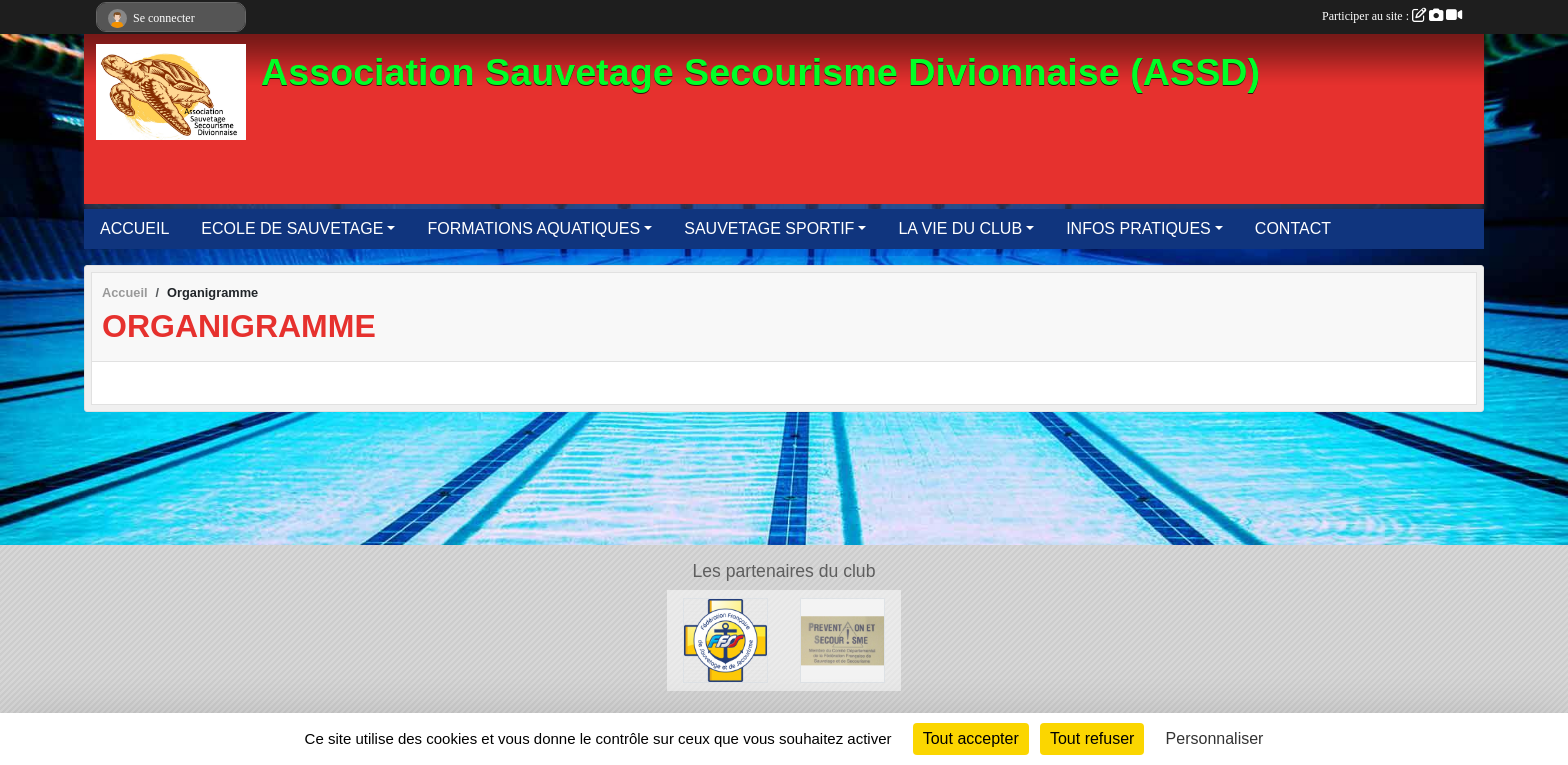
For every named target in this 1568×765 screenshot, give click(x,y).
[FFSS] (725, 639)
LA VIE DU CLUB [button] (960, 228)
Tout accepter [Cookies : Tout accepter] (971, 738)
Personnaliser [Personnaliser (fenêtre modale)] (1215, 738)
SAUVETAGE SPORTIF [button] (769, 228)
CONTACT (1293, 228)
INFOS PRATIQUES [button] (1138, 228)
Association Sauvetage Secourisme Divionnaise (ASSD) (760, 72)
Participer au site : (1392, 16)
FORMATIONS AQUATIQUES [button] (533, 228)
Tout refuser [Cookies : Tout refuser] (1092, 738)
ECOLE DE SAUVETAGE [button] (292, 228)
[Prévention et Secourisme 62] (842, 639)
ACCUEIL (134, 228)
